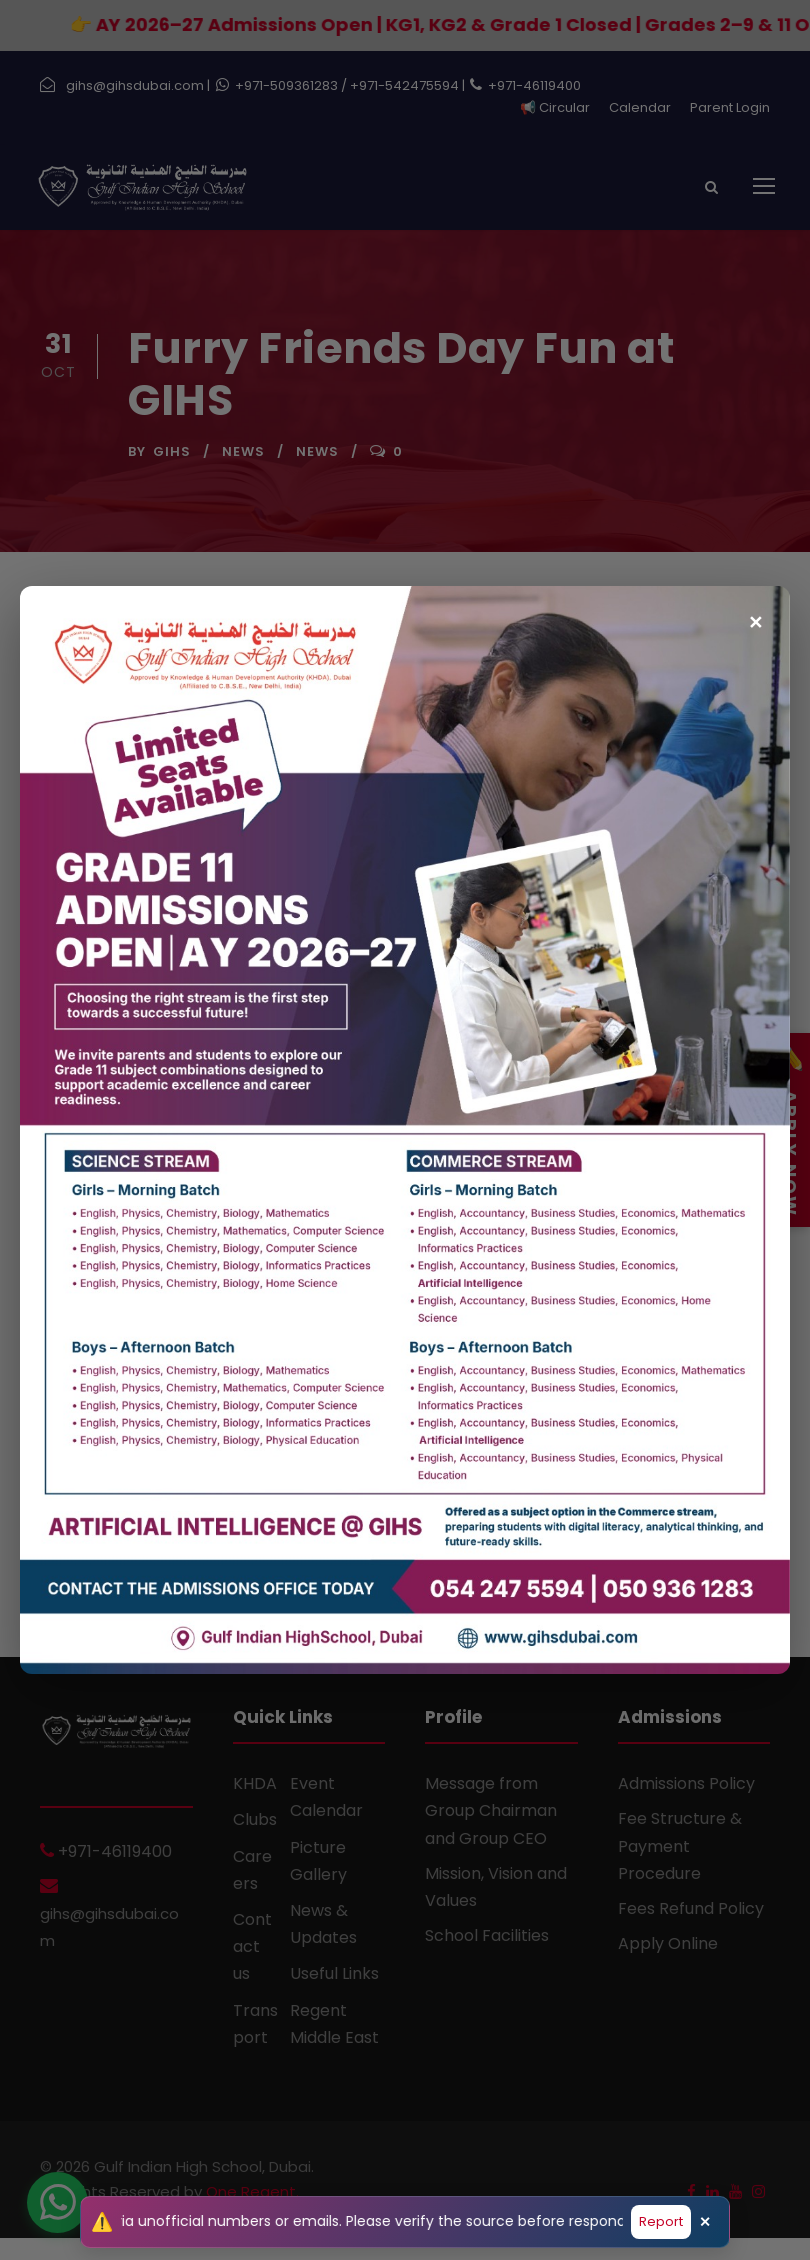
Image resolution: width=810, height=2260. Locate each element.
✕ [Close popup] (755, 613)
